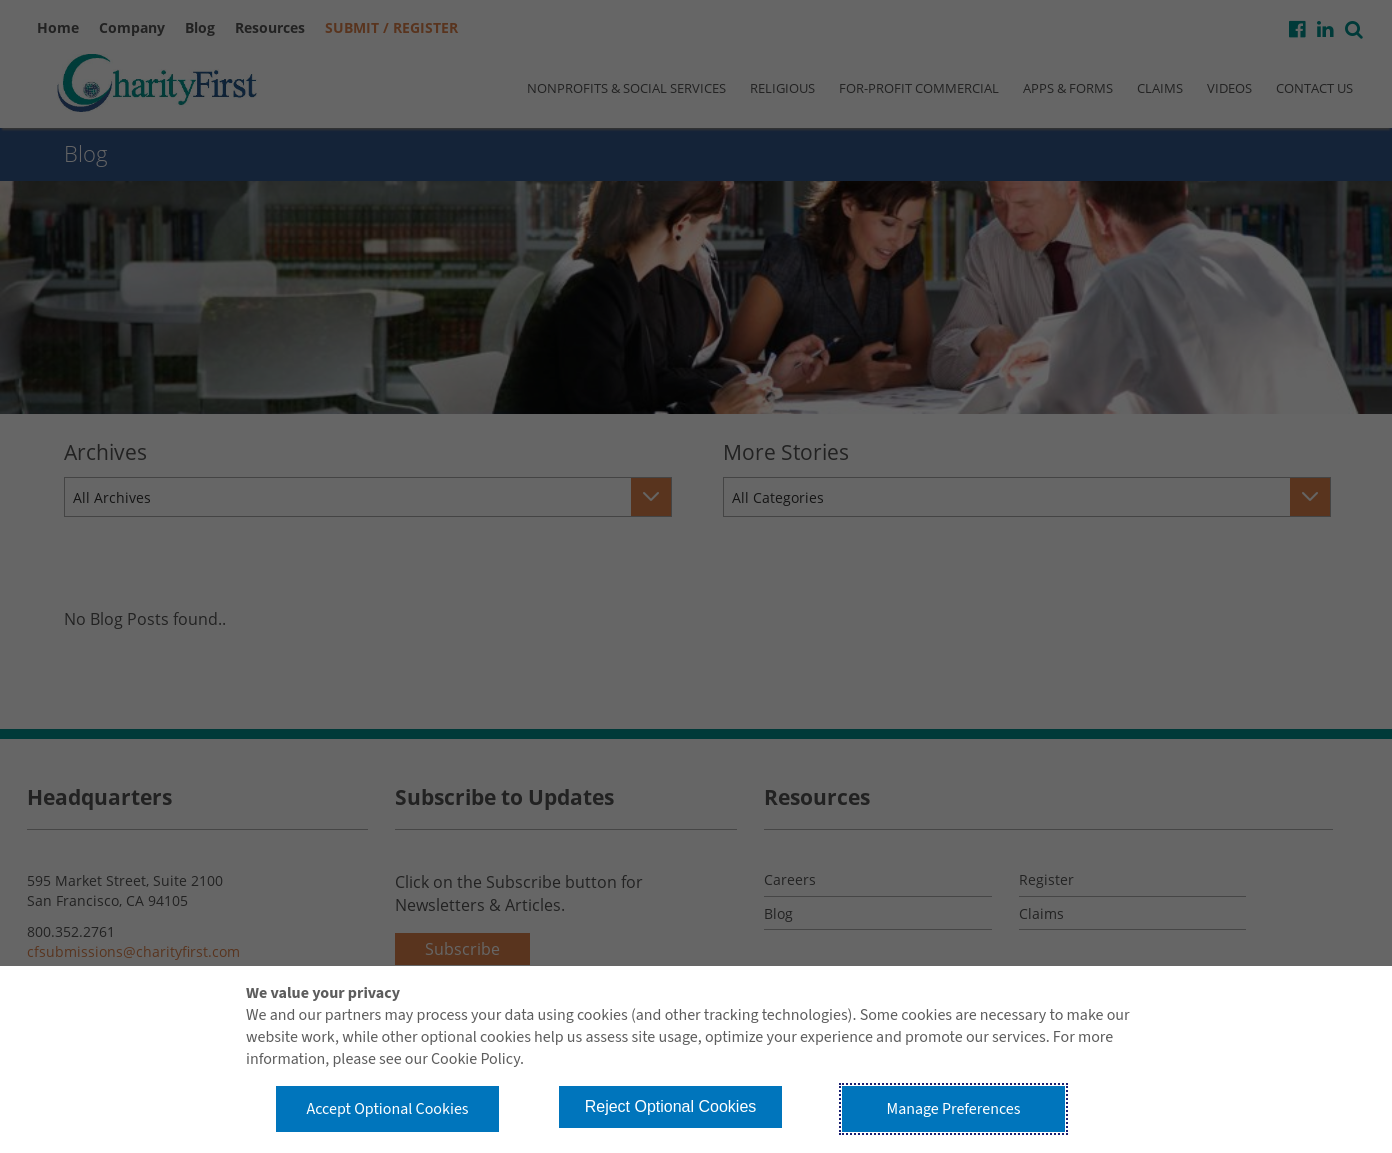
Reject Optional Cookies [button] (671, 1106)
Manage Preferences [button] (954, 1109)
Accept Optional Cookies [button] (387, 1109)
